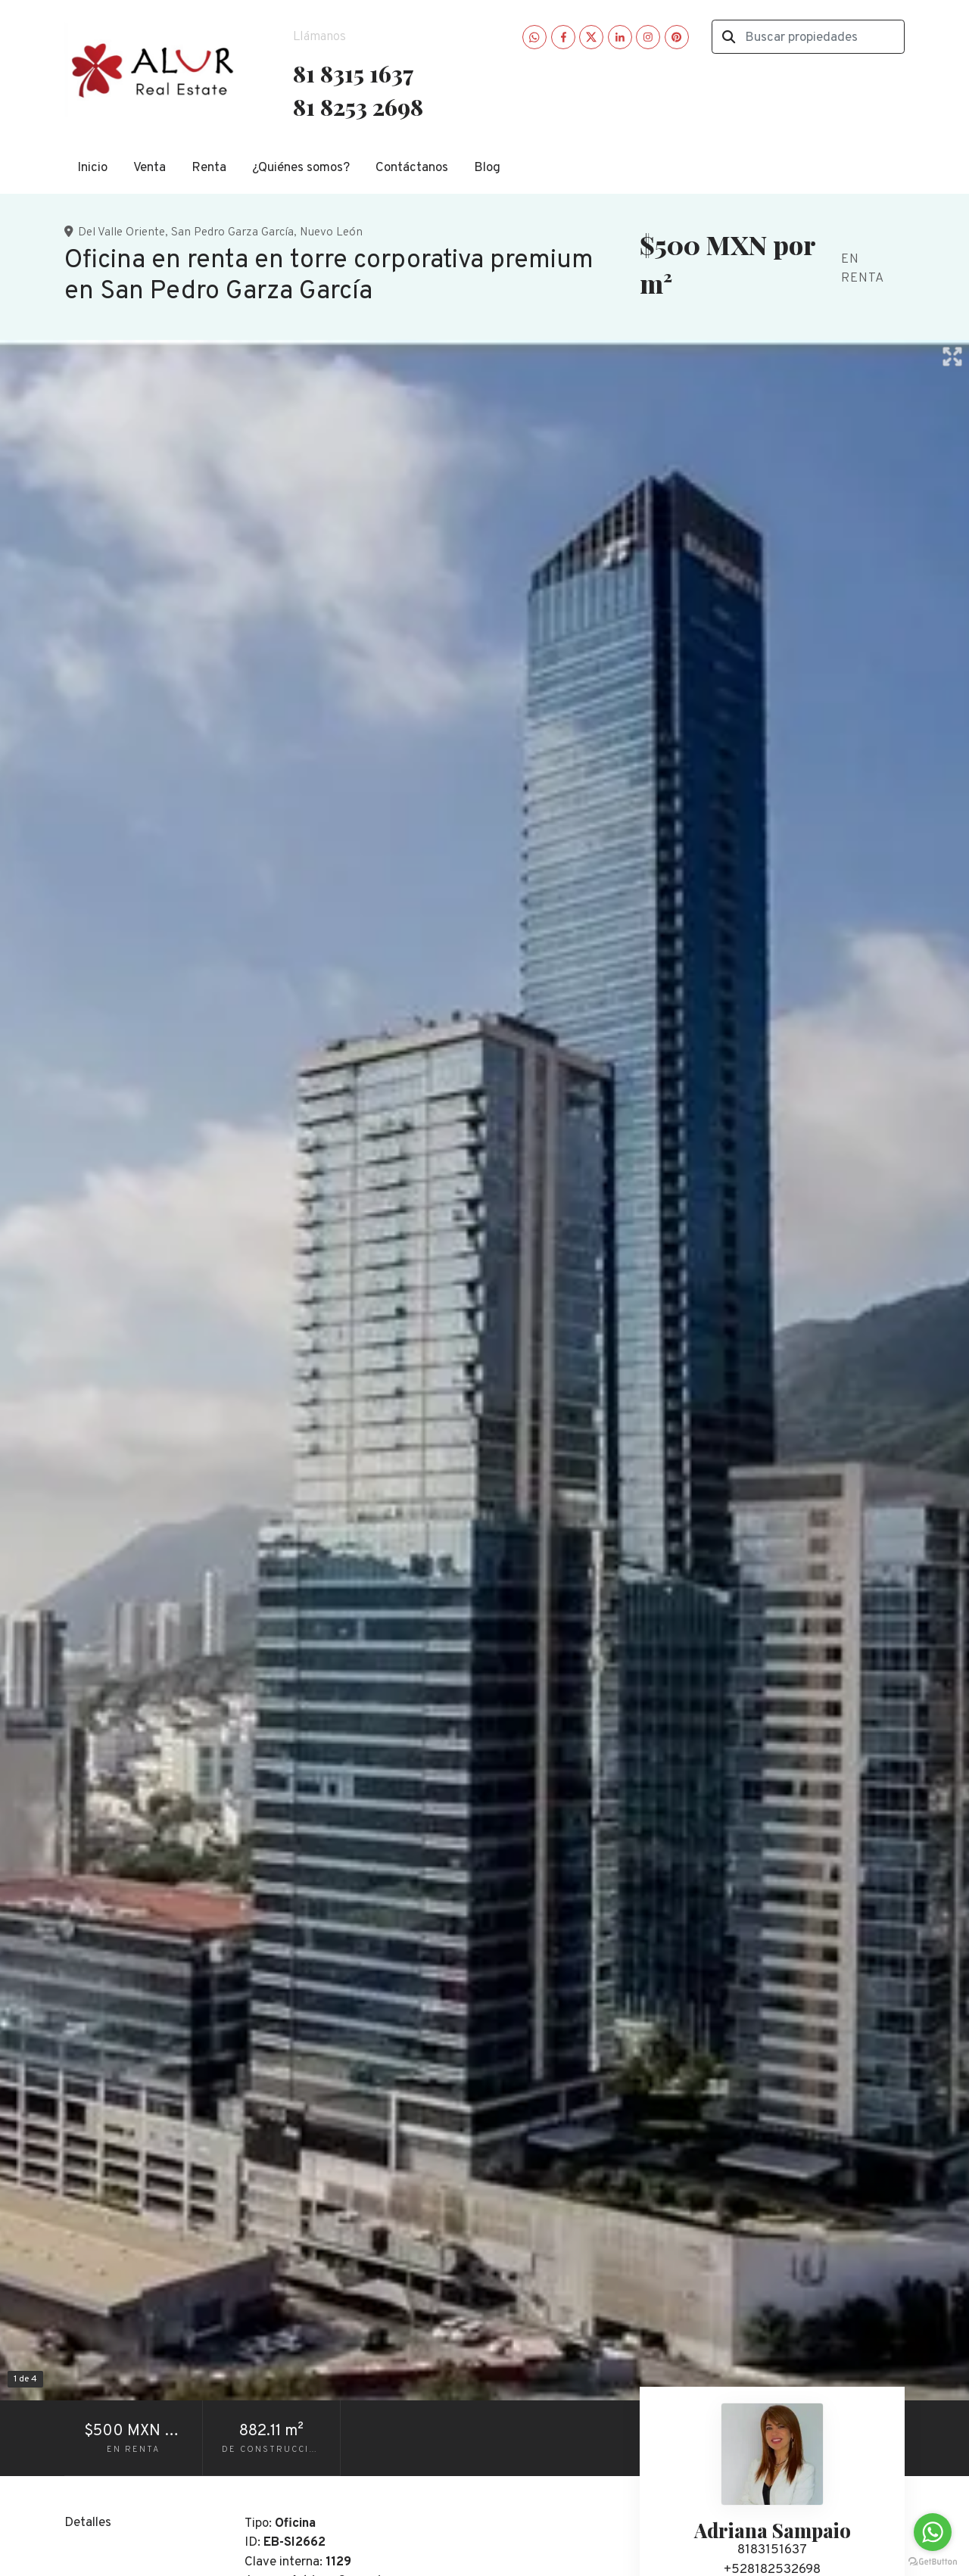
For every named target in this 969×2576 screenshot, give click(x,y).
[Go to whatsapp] (933, 2532)
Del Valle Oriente (121, 232)
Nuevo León (331, 232)
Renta (209, 168)
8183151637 (772, 2550)
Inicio (92, 168)
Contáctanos (411, 168)
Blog (487, 168)
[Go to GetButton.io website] (932, 2560)
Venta (149, 168)
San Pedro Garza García (232, 232)
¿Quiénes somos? (301, 168)
